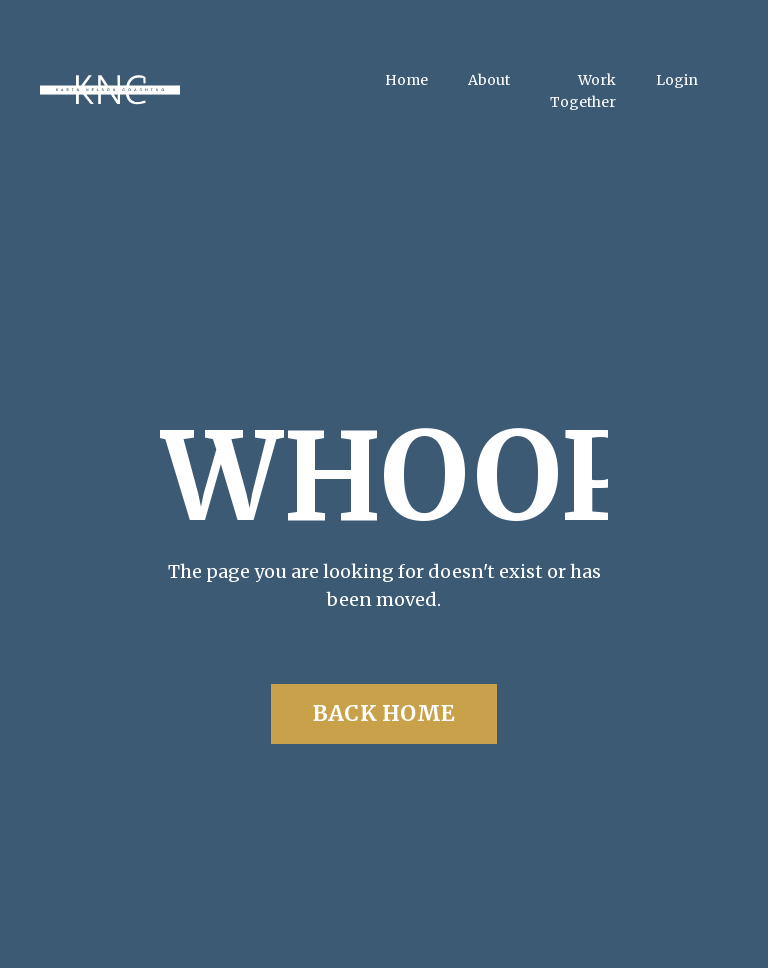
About (489, 80)
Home (406, 80)
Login (677, 80)
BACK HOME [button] (384, 713)
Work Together (583, 91)
